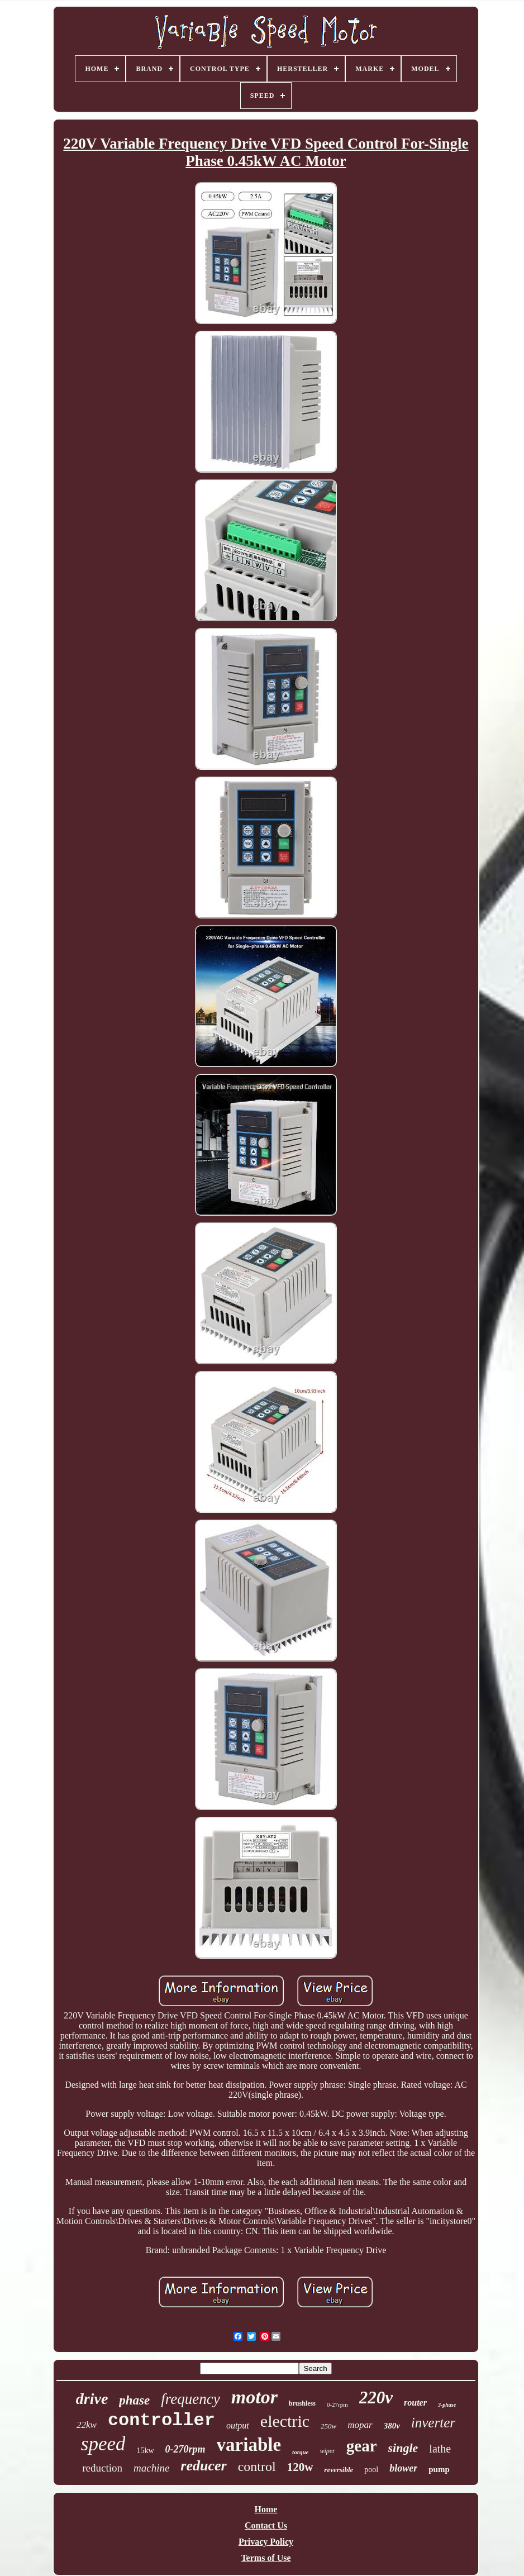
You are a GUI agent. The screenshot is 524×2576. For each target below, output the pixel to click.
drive (92, 2398)
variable (249, 2445)
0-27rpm (337, 2404)
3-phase (447, 2405)
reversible (338, 2469)
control (257, 2466)
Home (266, 2509)
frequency (190, 2399)
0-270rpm (185, 2449)
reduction (102, 2468)
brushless (302, 2403)
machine (151, 2468)
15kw (145, 2450)
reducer (203, 2466)
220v (376, 2397)
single (403, 2448)
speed (103, 2444)
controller (161, 2420)
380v (392, 2425)
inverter (433, 2422)
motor (254, 2397)
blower (403, 2468)
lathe (440, 2448)
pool (371, 2469)
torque (300, 2452)
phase (134, 2400)
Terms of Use (265, 2558)
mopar (359, 2425)
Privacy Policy (266, 2541)
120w (300, 2467)
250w (328, 2426)
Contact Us (266, 2525)
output (237, 2425)
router (415, 2402)
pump (439, 2469)
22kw (87, 2425)
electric (284, 2421)
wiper (327, 2451)
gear (361, 2446)
